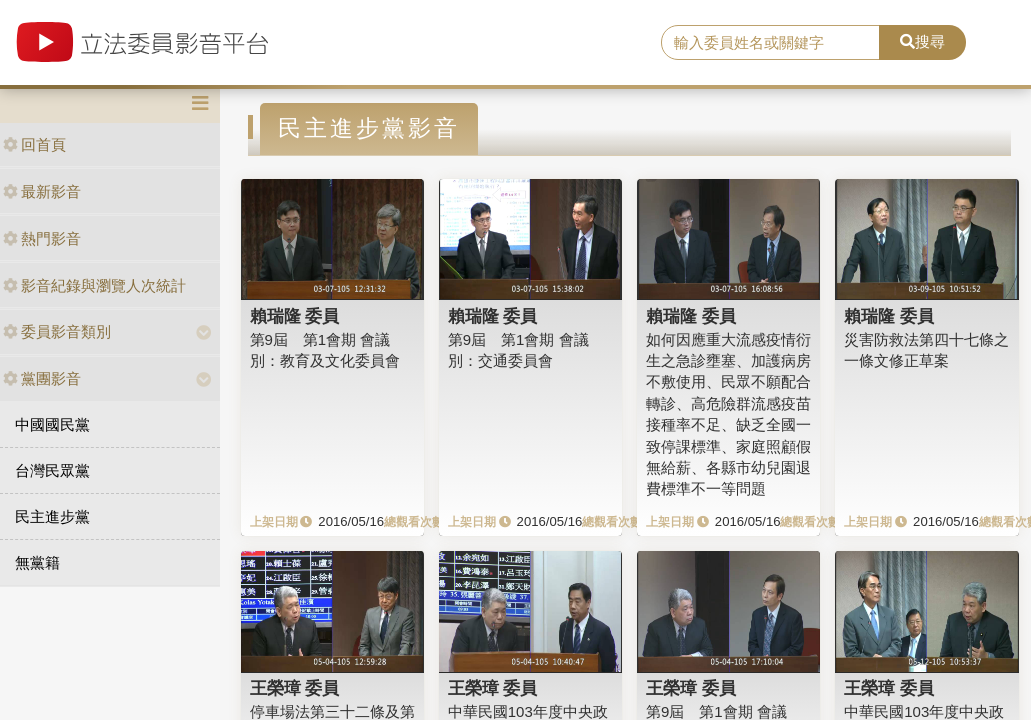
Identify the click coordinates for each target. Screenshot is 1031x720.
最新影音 (42, 191)
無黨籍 (37, 562)
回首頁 (34, 144)
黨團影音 (42, 378)
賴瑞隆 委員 (295, 316)
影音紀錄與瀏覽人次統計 (94, 285)
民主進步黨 (52, 516)
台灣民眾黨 (52, 470)
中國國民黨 (52, 424)
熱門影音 (42, 238)
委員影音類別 (57, 331)
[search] (770, 43)
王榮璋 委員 (295, 688)
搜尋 (922, 41)
